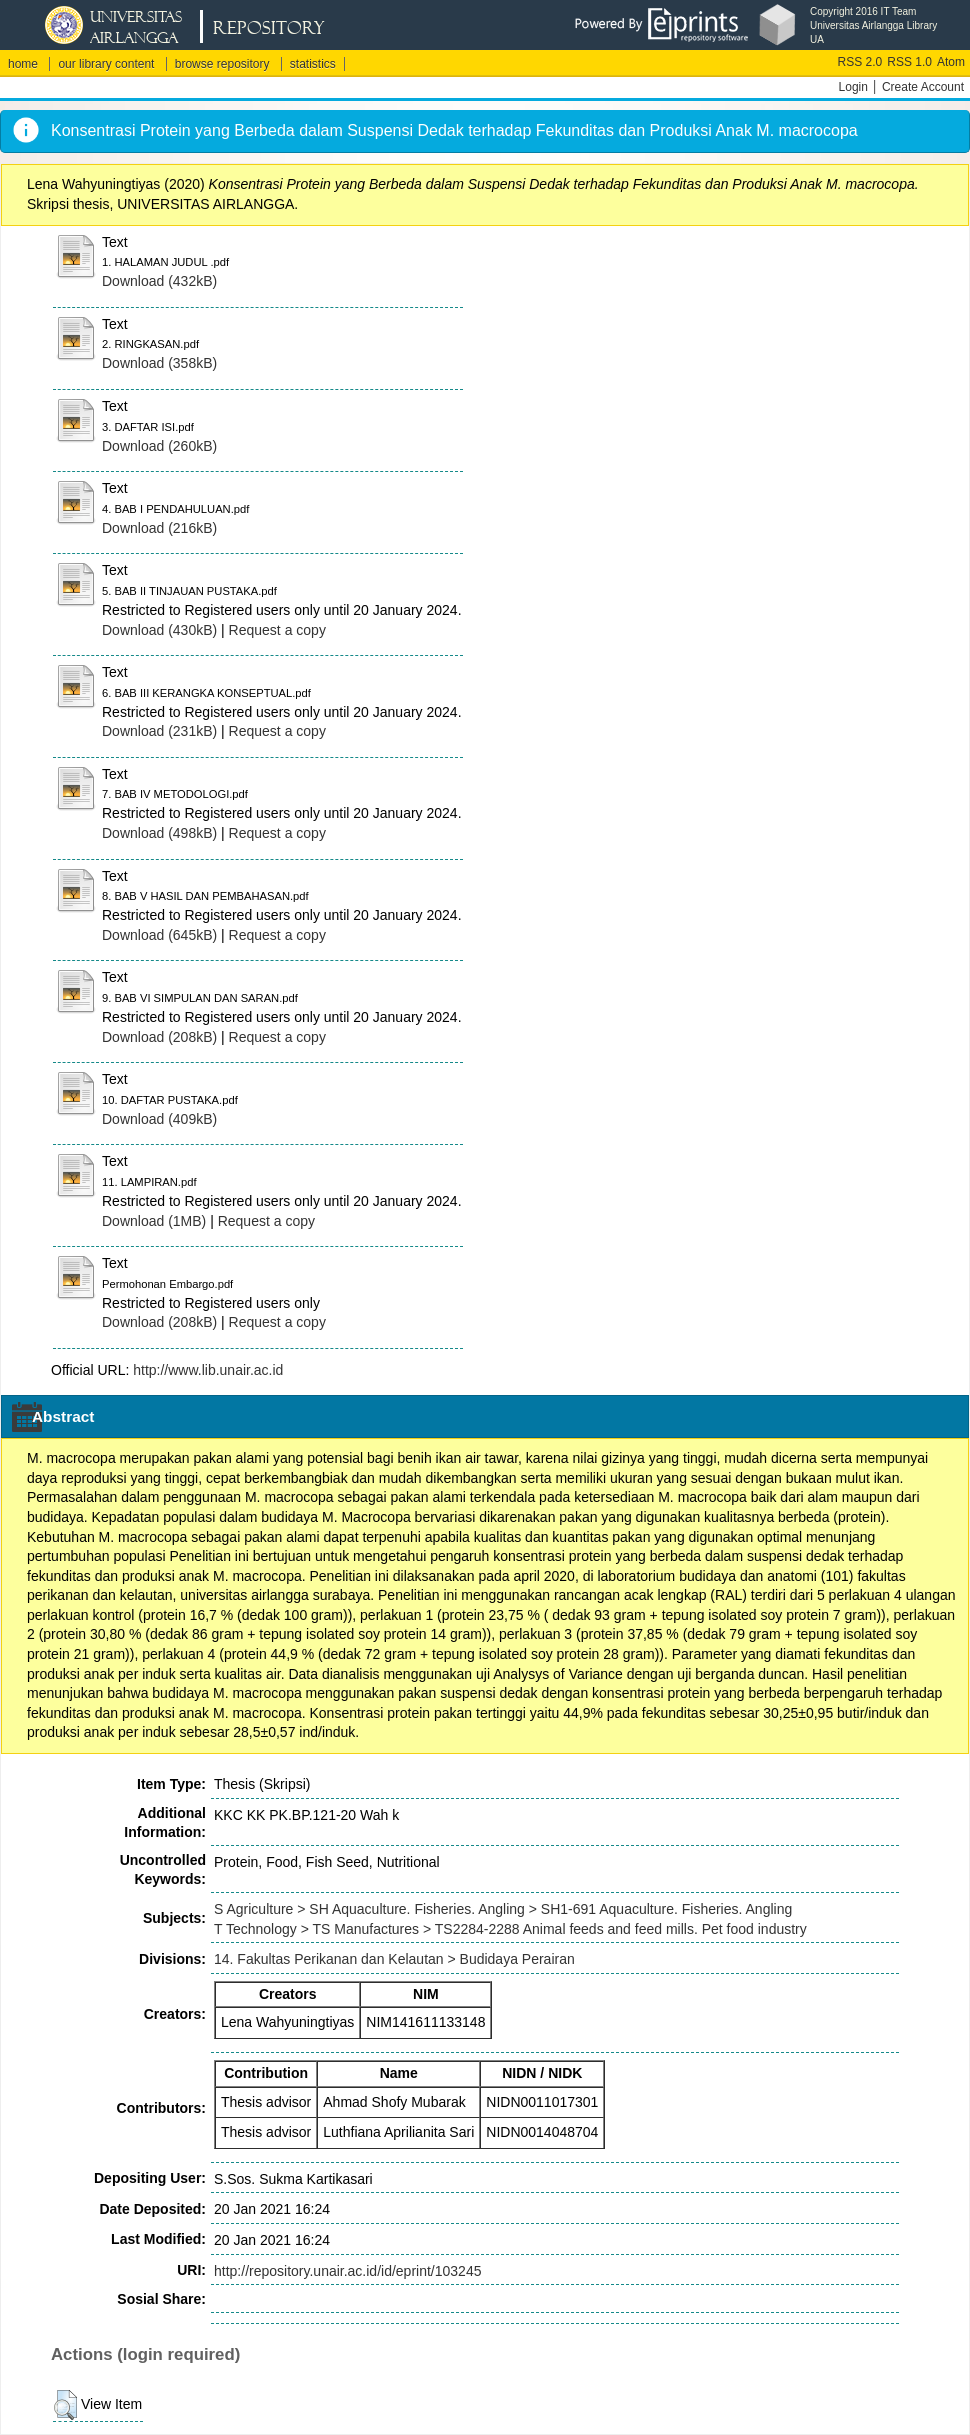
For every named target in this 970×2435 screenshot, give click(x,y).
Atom (951, 62)
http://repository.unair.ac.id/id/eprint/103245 (347, 2271)
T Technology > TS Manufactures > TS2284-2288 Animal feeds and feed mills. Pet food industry (510, 1929)
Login (853, 87)
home (23, 64)
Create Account (923, 87)
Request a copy (277, 630)
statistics (313, 64)
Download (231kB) (159, 731)
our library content (106, 64)
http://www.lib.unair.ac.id (208, 1370)
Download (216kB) (159, 528)
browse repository (222, 64)
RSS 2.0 (860, 62)
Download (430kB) (159, 630)
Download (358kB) (159, 363)
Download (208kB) (159, 1037)
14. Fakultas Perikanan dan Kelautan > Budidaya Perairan (394, 1959)
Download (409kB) (159, 1119)
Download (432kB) (159, 281)
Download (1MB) (154, 1221)
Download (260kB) (159, 446)
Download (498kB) (159, 833)
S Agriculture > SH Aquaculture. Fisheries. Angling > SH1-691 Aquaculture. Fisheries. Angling (503, 1909)
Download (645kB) (159, 935)
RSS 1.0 (909, 62)
